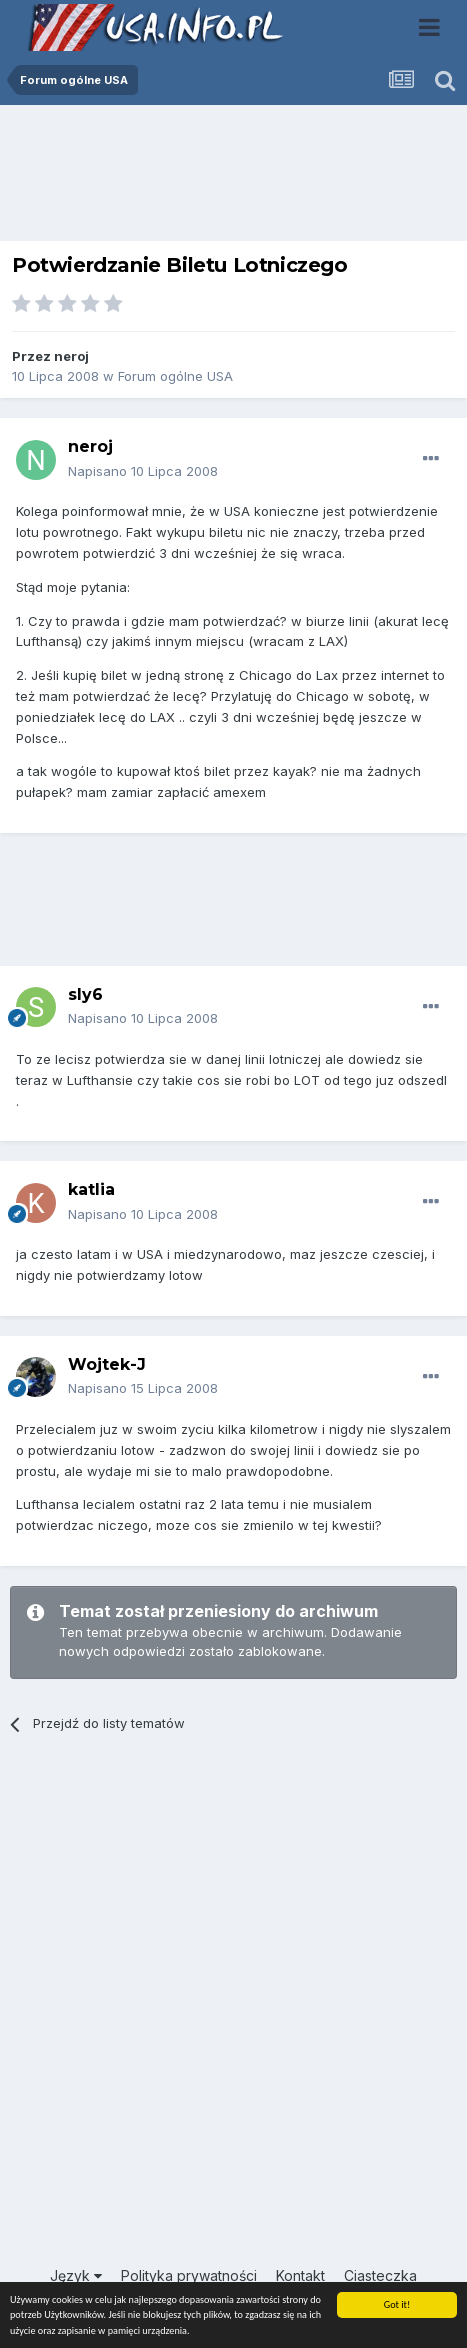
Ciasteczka (380, 2275)
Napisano (143, 471)
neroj (71, 356)
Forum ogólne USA (175, 376)
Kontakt (300, 2275)
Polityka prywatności (189, 2275)
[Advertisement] (234, 178)
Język (76, 2275)
